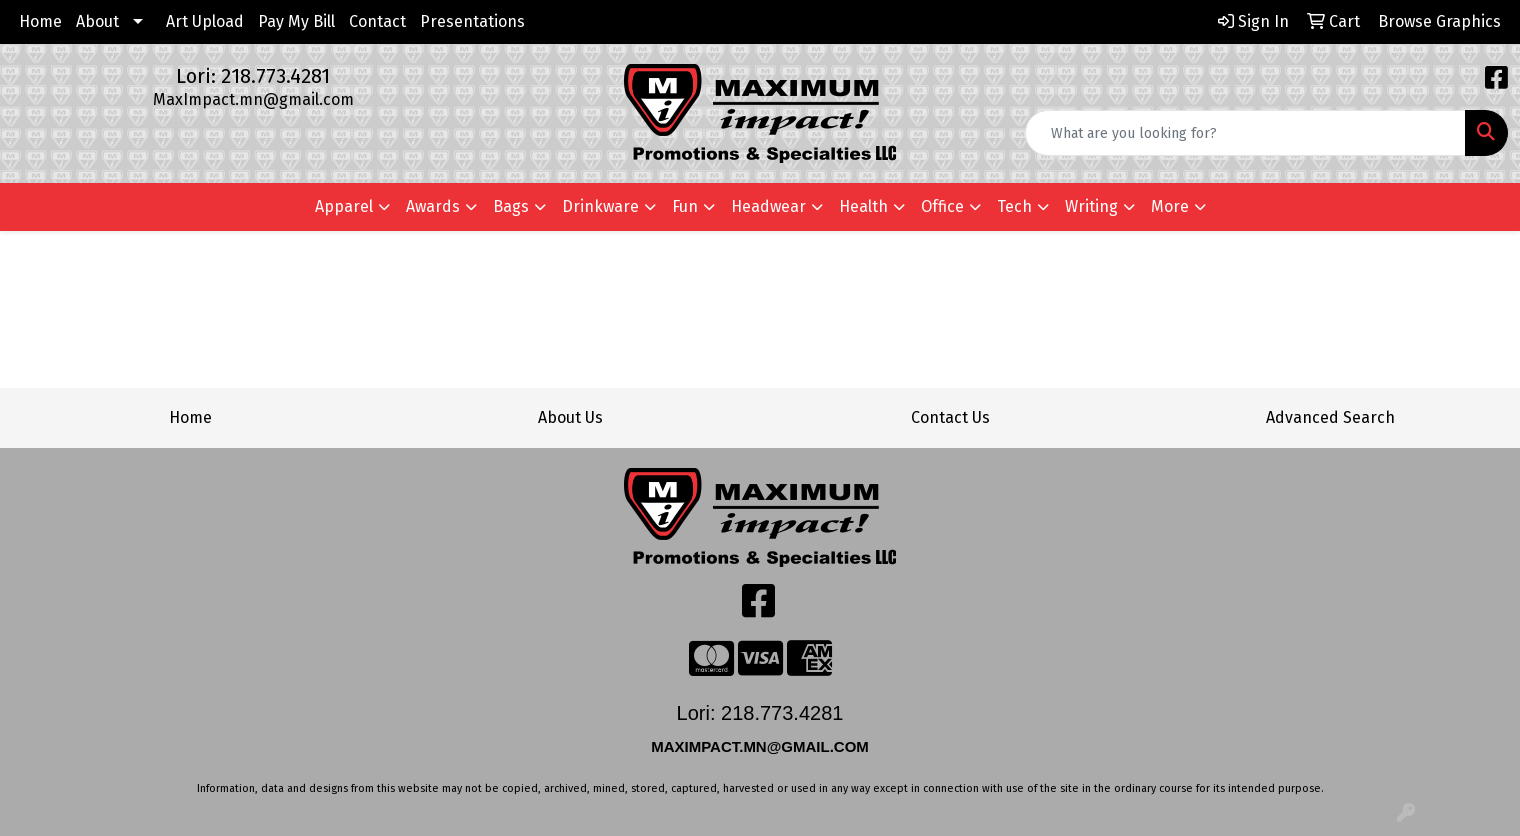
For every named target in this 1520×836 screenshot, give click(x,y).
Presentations (472, 21)
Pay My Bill (296, 21)
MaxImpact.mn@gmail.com (253, 99)
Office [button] (942, 206)
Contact (377, 21)
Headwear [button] (768, 206)
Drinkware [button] (600, 206)
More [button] (1170, 206)
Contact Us (950, 417)
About (97, 21)
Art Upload (205, 21)
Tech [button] (1014, 206)
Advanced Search (1330, 417)
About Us (570, 417)
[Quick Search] (1245, 133)
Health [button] (863, 206)
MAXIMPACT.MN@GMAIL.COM (762, 746)
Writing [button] (1091, 206)
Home (40, 21)
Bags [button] (511, 206)
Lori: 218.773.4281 (253, 76)
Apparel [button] (344, 206)
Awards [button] (433, 206)
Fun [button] (685, 206)
